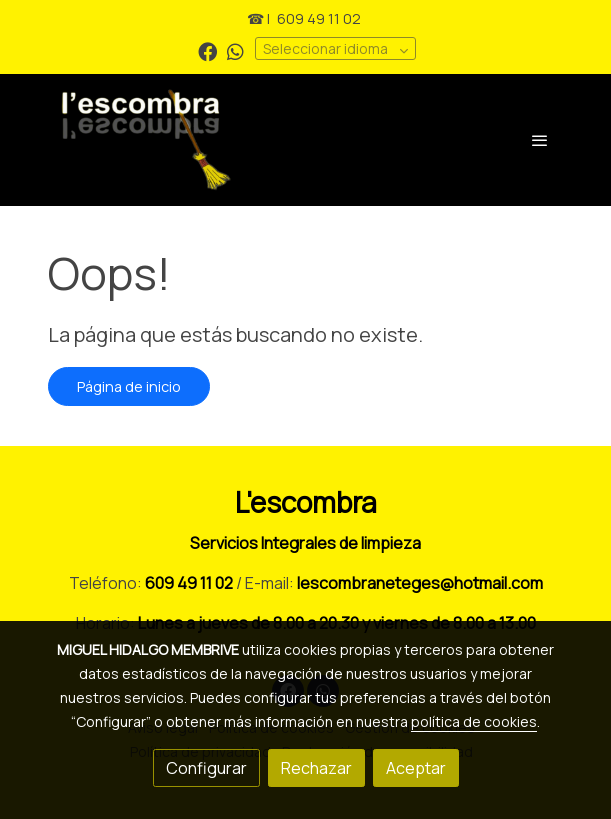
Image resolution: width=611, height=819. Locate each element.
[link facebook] (207, 50)
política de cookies (474, 721)
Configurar (206, 768)
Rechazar (316, 768)
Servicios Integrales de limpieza (305, 543)
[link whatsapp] (235, 50)
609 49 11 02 (319, 18)
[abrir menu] (540, 140)
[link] (216, 140)
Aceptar (416, 768)
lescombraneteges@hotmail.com (420, 583)
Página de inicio (129, 386)
